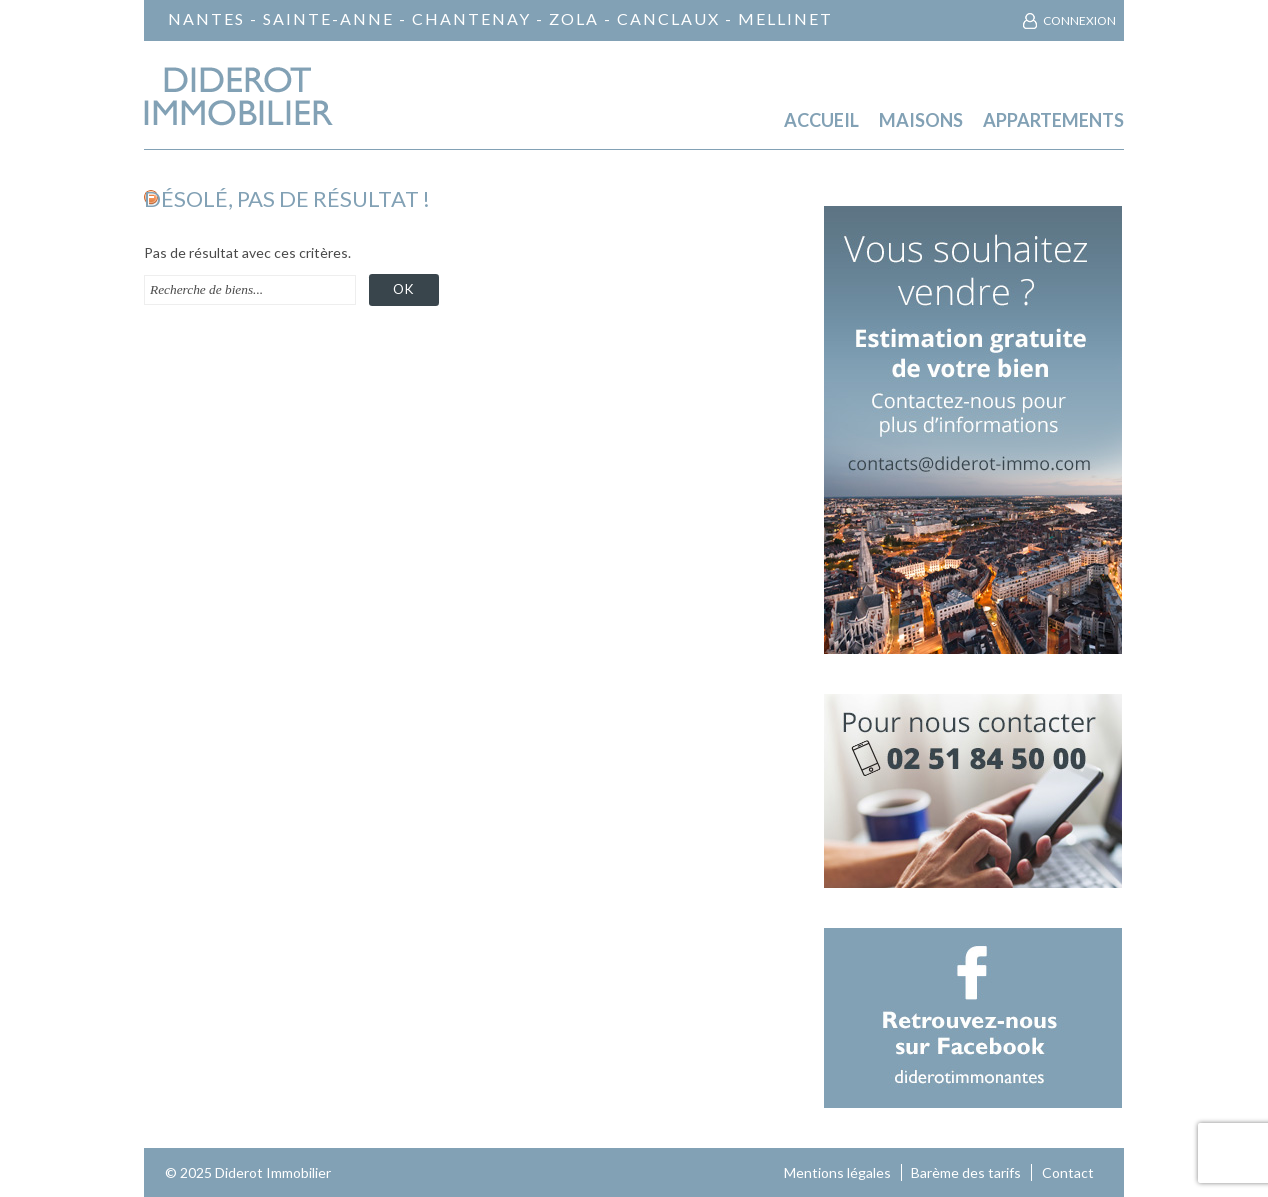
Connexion (1079, 20)
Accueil (821, 120)
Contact (1068, 1172)
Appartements (1053, 120)
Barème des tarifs (966, 1172)
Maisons (921, 120)
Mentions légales (837, 1172)
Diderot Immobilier (273, 1172)
